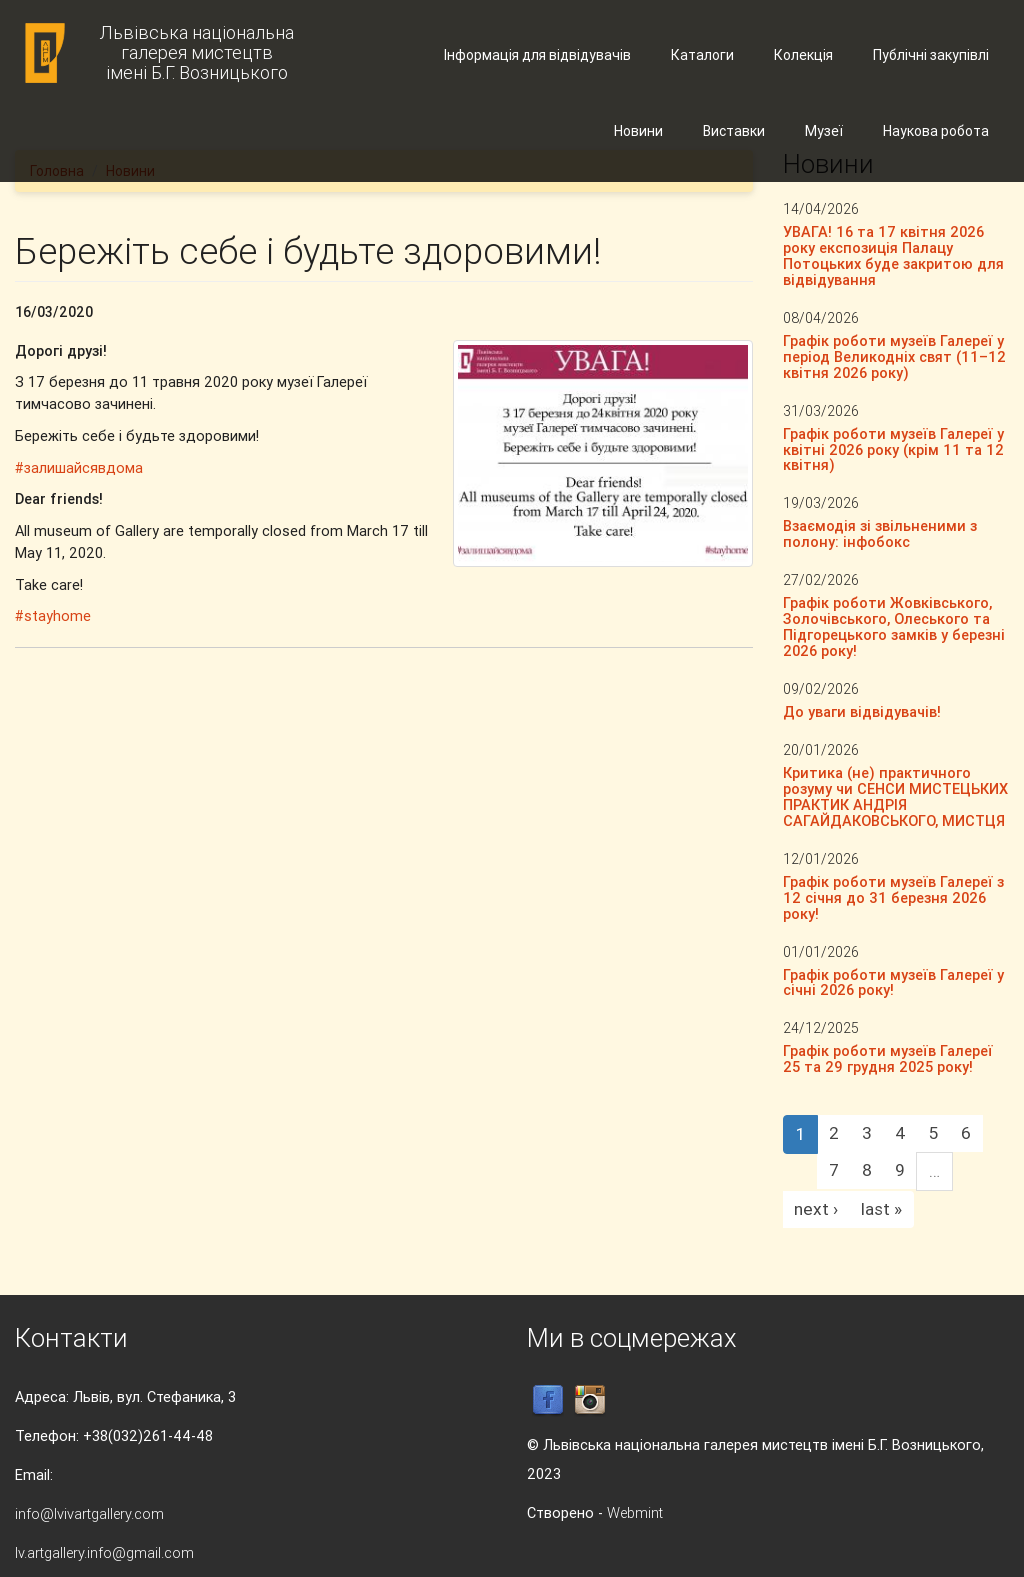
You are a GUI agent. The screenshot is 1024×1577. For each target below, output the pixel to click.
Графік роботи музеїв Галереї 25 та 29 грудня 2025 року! (888, 1058)
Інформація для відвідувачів (537, 55)
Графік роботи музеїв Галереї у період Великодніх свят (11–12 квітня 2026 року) (894, 356)
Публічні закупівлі (931, 55)
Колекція (803, 55)
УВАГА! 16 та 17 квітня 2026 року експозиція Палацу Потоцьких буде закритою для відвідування (893, 255)
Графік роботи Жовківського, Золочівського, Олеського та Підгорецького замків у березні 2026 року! (894, 626)
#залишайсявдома (79, 467)
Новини (638, 131)
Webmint (635, 1512)
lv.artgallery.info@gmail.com (104, 1552)
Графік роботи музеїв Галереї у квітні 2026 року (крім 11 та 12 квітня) (893, 449)
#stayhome (53, 615)
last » (881, 1209)
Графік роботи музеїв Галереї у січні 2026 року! (893, 982)
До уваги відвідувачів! (862, 711)
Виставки (734, 131)
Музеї (824, 131)
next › (816, 1209)
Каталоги (702, 55)
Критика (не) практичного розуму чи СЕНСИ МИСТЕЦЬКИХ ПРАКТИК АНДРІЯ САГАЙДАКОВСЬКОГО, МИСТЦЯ (895, 796)
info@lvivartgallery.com (89, 1513)
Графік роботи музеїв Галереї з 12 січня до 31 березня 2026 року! (893, 897)
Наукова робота (936, 131)
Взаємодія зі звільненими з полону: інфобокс (880, 533)
